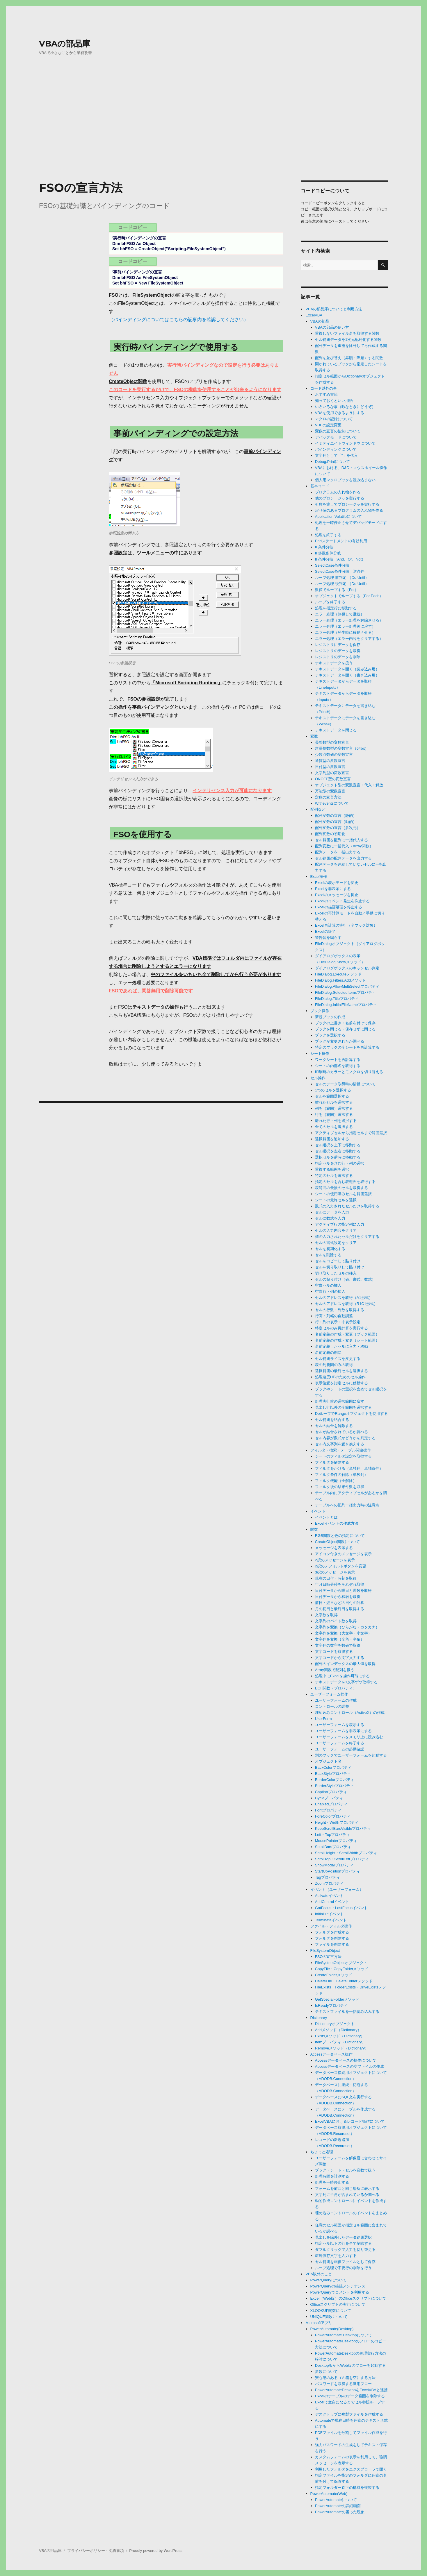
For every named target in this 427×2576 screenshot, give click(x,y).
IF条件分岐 (324, 547)
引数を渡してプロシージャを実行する (347, 504)
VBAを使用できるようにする (339, 413)
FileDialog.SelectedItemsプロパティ (345, 992)
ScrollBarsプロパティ (333, 1847)
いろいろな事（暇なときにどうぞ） (345, 406)
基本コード (319, 486)
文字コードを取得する (334, 1651)
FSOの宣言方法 (328, 1956)
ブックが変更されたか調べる (339, 1041)
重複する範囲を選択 (332, 1169)
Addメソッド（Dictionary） (338, 2030)
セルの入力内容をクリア (336, 1230)
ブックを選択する (330, 1035)
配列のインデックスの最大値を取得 (345, 1664)
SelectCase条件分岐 (332, 565)
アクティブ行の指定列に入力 (339, 1224)
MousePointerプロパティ (336, 1841)
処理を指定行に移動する (336, 608)
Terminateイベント (331, 1920)
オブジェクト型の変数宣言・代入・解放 (349, 785)
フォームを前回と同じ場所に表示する (347, 2188)
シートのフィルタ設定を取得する (343, 1456)
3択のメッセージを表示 (335, 1572)
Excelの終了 (325, 931)
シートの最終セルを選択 (336, 1200)
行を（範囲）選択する (334, 1114)
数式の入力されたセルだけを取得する (347, 1206)
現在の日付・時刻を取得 (336, 1578)
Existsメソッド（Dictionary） (339, 2036)
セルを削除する (328, 1255)
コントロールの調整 (332, 1706)
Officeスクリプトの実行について (338, 2304)
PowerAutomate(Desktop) (332, 2329)
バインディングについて (336, 449)
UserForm (323, 1718)
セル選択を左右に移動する (337, 1151)
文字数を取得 (326, 1615)
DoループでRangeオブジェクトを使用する (351, 1413)
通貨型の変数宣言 (330, 760)
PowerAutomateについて (336, 2500)
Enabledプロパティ (331, 1804)
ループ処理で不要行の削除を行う (343, 2268)
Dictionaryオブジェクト (335, 2024)
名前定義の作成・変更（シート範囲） (347, 1340)
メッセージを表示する (334, 1548)
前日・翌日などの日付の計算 (339, 1603)
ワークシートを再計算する (337, 1059)
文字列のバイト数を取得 (336, 1621)
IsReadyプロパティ (331, 2005)
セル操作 (317, 1078)
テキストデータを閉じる (336, 730)
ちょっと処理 (321, 2152)
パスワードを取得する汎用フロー (343, 2384)
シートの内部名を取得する (337, 1066)
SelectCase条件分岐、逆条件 (339, 571)
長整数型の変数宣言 (332, 742)
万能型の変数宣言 (330, 791)
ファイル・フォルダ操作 (331, 1926)
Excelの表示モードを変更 (336, 882)
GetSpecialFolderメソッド (337, 1999)
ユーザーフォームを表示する (339, 1725)
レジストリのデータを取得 (337, 651)
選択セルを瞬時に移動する (337, 1157)
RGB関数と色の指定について (340, 1535)
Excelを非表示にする (333, 889)
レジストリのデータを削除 (337, 657)
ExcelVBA (313, 315)
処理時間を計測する (332, 2176)
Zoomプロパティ (329, 1883)
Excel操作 (318, 876)
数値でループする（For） (337, 590)
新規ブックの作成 (330, 1017)
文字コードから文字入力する (339, 1657)
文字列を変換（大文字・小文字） (343, 1633)
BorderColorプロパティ (334, 1779)
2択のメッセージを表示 (335, 1560)
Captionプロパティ (331, 1792)
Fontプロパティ (328, 1810)
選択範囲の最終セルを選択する (341, 1371)
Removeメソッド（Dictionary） (342, 2048)
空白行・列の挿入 (330, 1291)
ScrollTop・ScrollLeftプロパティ (342, 1859)
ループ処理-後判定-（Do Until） (342, 583)
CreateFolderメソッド (333, 1975)
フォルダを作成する (332, 1932)
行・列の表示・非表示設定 (337, 1322)
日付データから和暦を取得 (337, 1596)
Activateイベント (329, 1895)
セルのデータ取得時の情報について (345, 1084)
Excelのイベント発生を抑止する (342, 901)
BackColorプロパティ (333, 1767)
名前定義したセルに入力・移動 (341, 1346)
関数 (314, 1529)
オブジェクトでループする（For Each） (349, 596)
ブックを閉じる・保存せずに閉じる (345, 1029)
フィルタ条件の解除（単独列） (341, 1474)
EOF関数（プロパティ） (336, 1688)
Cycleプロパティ (329, 1798)
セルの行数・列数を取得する (339, 1310)
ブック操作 (319, 1011)
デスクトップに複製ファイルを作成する (349, 2414)
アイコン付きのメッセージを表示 (343, 1554)
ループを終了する (330, 602)
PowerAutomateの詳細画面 (338, 2506)
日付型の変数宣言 (330, 767)
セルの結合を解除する (334, 1426)
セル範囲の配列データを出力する (343, 858)
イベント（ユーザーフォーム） (336, 1889)
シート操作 (319, 1053)
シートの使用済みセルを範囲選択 (343, 1194)
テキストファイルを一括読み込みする (347, 2011)
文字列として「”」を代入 (336, 455)
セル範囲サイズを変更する (337, 1358)
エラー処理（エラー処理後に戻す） (345, 626)
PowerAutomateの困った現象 (340, 2512)
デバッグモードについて (336, 437)
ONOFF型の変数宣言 (333, 779)
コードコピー (132, 227)
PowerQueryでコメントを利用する (339, 2292)
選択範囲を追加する (332, 1139)
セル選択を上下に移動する (337, 1145)
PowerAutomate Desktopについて (343, 2335)
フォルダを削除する (332, 1938)
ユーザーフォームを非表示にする (343, 1731)
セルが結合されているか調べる (341, 1432)
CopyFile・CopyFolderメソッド (342, 1969)
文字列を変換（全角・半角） (339, 1639)
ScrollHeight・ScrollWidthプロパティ (346, 1853)
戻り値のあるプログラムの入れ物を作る (349, 510)
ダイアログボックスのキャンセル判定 (347, 968)
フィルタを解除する (332, 1462)
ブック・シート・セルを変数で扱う (345, 2170)
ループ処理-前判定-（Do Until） (342, 577)
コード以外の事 (323, 388)
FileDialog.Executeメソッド (338, 974)
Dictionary (318, 2017)
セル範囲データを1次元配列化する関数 (348, 339)
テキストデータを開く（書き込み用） (347, 675)
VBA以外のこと (318, 2274)
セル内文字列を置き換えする (339, 1444)
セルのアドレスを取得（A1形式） (344, 1297)
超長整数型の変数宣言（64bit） (342, 748)
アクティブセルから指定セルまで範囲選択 (351, 1133)
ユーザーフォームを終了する (339, 1743)
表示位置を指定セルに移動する (341, 1383)
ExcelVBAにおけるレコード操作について (350, 2121)
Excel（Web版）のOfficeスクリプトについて (348, 2298)
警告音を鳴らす (328, 937)
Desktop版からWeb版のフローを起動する (350, 2365)
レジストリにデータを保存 (337, 644)
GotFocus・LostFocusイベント (341, 1908)
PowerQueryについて (328, 2280)
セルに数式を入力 (330, 1218)
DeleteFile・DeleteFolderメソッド (344, 1981)
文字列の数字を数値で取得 (337, 1645)
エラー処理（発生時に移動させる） (345, 632)
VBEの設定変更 (328, 425)
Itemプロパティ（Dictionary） (340, 2042)
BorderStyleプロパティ (334, 1786)
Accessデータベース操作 (331, 2054)
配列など (317, 809)
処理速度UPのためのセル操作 (340, 1377)
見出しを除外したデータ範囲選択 (343, 2237)
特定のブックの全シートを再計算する (347, 1047)
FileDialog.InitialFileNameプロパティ (346, 1005)
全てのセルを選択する (334, 1127)
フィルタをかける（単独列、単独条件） (349, 1468)
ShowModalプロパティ (334, 1865)
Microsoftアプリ (318, 2323)
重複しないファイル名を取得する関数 (347, 333)
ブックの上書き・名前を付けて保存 (345, 1023)
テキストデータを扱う (334, 663)
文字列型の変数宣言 (332, 773)
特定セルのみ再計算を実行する (341, 1328)
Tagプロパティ (327, 1877)
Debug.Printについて (332, 461)
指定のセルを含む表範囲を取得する (345, 1181)
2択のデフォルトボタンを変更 (340, 1566)
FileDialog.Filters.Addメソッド (340, 980)
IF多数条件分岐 (328, 553)
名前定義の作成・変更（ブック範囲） (347, 1334)
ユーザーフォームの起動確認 (339, 1749)
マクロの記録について (334, 419)
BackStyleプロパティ (333, 1773)
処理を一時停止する (332, 2182)
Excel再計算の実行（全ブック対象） (346, 925)
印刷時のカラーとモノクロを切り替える (349, 1072)
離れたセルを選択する (334, 1102)
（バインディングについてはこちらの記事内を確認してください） (178, 319)
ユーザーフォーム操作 (329, 1694)
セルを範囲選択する (332, 1096)
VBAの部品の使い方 (332, 327)
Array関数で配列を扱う (334, 1670)
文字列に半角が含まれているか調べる (347, 2194)
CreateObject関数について (337, 1541)
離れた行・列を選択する (336, 1120)
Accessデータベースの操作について (345, 2060)
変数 (314, 736)
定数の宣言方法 (328, 797)
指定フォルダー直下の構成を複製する (347, 2487)
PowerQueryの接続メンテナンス (337, 2286)
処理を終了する (328, 535)
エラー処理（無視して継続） (339, 614)
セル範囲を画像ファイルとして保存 (345, 2262)
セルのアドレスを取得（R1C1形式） (346, 1304)
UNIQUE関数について (329, 2316)
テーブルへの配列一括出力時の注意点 (347, 1505)
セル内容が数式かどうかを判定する (345, 1438)
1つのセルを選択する (333, 1090)
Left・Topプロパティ (332, 1834)
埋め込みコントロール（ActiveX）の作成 (350, 1712)
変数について (326, 2371)
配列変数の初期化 (330, 834)
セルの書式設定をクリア (336, 1242)
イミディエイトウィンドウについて (345, 443)
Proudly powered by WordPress (155, 2550)
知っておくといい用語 (334, 400)
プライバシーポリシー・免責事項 (95, 2550)
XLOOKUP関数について (330, 2310)
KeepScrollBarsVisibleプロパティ (343, 1828)
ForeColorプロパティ (333, 1816)
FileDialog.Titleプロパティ (337, 998)
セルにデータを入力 (332, 1212)
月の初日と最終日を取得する (339, 1609)
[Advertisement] (213, 131)
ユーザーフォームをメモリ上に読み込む (349, 1737)
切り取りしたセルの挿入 (336, 1273)
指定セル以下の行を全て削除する (343, 2243)
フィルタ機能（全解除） (336, 1480)
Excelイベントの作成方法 (336, 1523)
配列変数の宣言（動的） (336, 821)
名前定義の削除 (328, 1352)
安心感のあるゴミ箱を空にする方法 (345, 2377)
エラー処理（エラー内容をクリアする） (349, 638)
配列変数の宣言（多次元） (337, 828)
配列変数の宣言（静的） (336, 815)
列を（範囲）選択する (334, 1108)
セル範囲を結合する (332, 1419)
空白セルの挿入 (328, 1285)
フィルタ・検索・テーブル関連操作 (340, 1450)
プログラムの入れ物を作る (337, 492)
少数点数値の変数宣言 (334, 754)
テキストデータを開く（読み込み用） (347, 669)
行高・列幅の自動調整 (334, 1316)
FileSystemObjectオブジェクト (341, 1963)
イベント (317, 1511)
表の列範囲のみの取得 (334, 1365)
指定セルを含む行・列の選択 (339, 1163)
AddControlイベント (332, 1902)
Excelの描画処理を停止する (338, 907)
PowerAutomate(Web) (329, 2493)
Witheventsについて (332, 803)
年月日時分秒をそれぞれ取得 (339, 1584)
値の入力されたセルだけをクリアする (347, 1236)
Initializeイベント (329, 1914)
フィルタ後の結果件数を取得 (339, 1487)
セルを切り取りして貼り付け (339, 1267)
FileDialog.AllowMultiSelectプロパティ (347, 986)
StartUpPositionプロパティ (337, 1871)
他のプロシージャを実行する (339, 498)
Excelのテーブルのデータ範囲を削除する (350, 2396)
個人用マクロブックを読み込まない (345, 480)
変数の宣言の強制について (337, 431)
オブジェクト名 (328, 1761)
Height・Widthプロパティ (336, 1822)
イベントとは (326, 1517)
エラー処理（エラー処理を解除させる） (349, 620)
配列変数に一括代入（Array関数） (344, 846)
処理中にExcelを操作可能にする (342, 1676)
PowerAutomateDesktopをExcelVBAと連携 (351, 2390)
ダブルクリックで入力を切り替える (345, 2249)
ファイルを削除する (332, 1944)
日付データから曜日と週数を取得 (343, 1590)
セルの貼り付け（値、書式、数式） (345, 1279)
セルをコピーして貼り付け (337, 1261)
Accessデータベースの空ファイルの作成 (349, 2066)
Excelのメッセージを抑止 (336, 895)
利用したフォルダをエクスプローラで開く (351, 2469)
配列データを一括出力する (337, 852)
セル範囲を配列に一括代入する (341, 840)
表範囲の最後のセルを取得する (341, 1188)
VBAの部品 (319, 321)
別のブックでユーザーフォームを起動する (351, 1755)
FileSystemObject (325, 1950)
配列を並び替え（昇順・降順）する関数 (349, 358)
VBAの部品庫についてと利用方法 (333, 309)
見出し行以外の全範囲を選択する (343, 1407)
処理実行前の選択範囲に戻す (339, 1401)
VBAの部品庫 (64, 44)
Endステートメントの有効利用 (341, 541)
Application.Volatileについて (338, 516)
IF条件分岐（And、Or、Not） (340, 559)
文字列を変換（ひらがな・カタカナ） (347, 1627)
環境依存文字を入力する (336, 2255)
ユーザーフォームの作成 (336, 1700)
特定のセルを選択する (334, 1175)
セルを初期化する (330, 1249)
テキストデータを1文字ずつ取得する (346, 1682)
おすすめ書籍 (326, 394)
